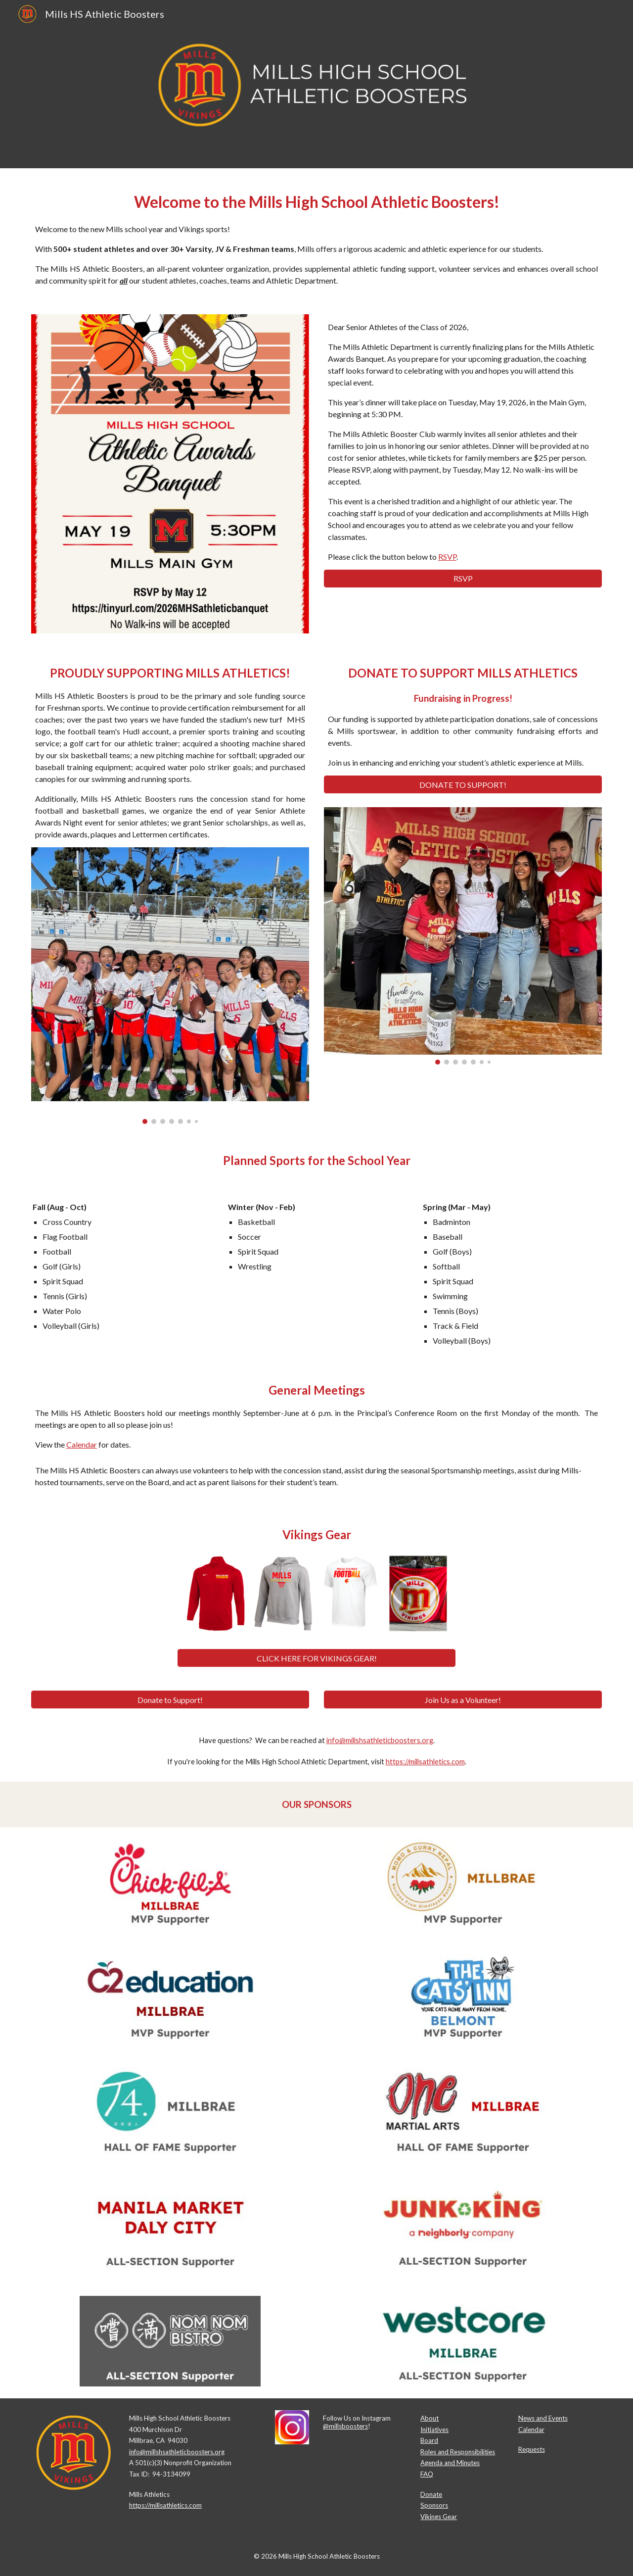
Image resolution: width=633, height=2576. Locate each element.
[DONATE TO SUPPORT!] (462, 784)
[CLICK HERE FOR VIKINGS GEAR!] (316, 1658)
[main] (316, 235)
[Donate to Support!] (170, 1699)
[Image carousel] (170, 985)
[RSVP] (462, 578)
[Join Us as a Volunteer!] (462, 1699)
